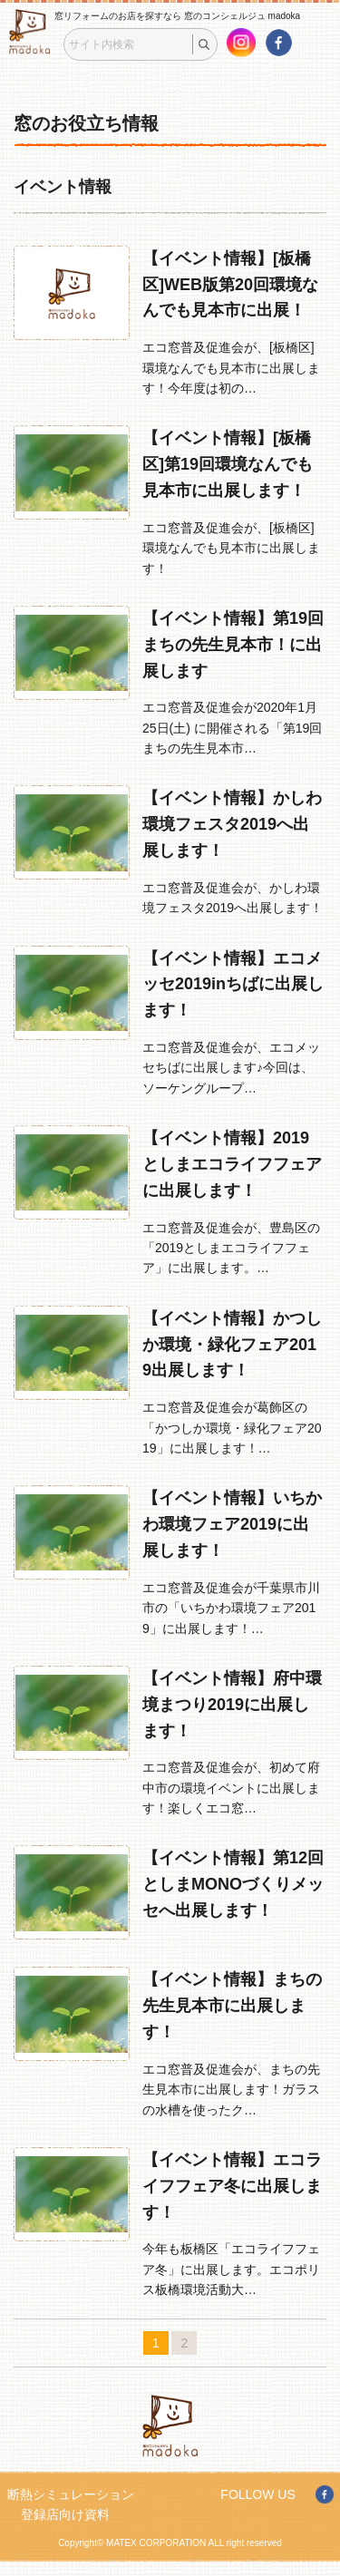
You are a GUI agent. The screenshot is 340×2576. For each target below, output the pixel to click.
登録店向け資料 (65, 2514)
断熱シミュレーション (70, 2494)
